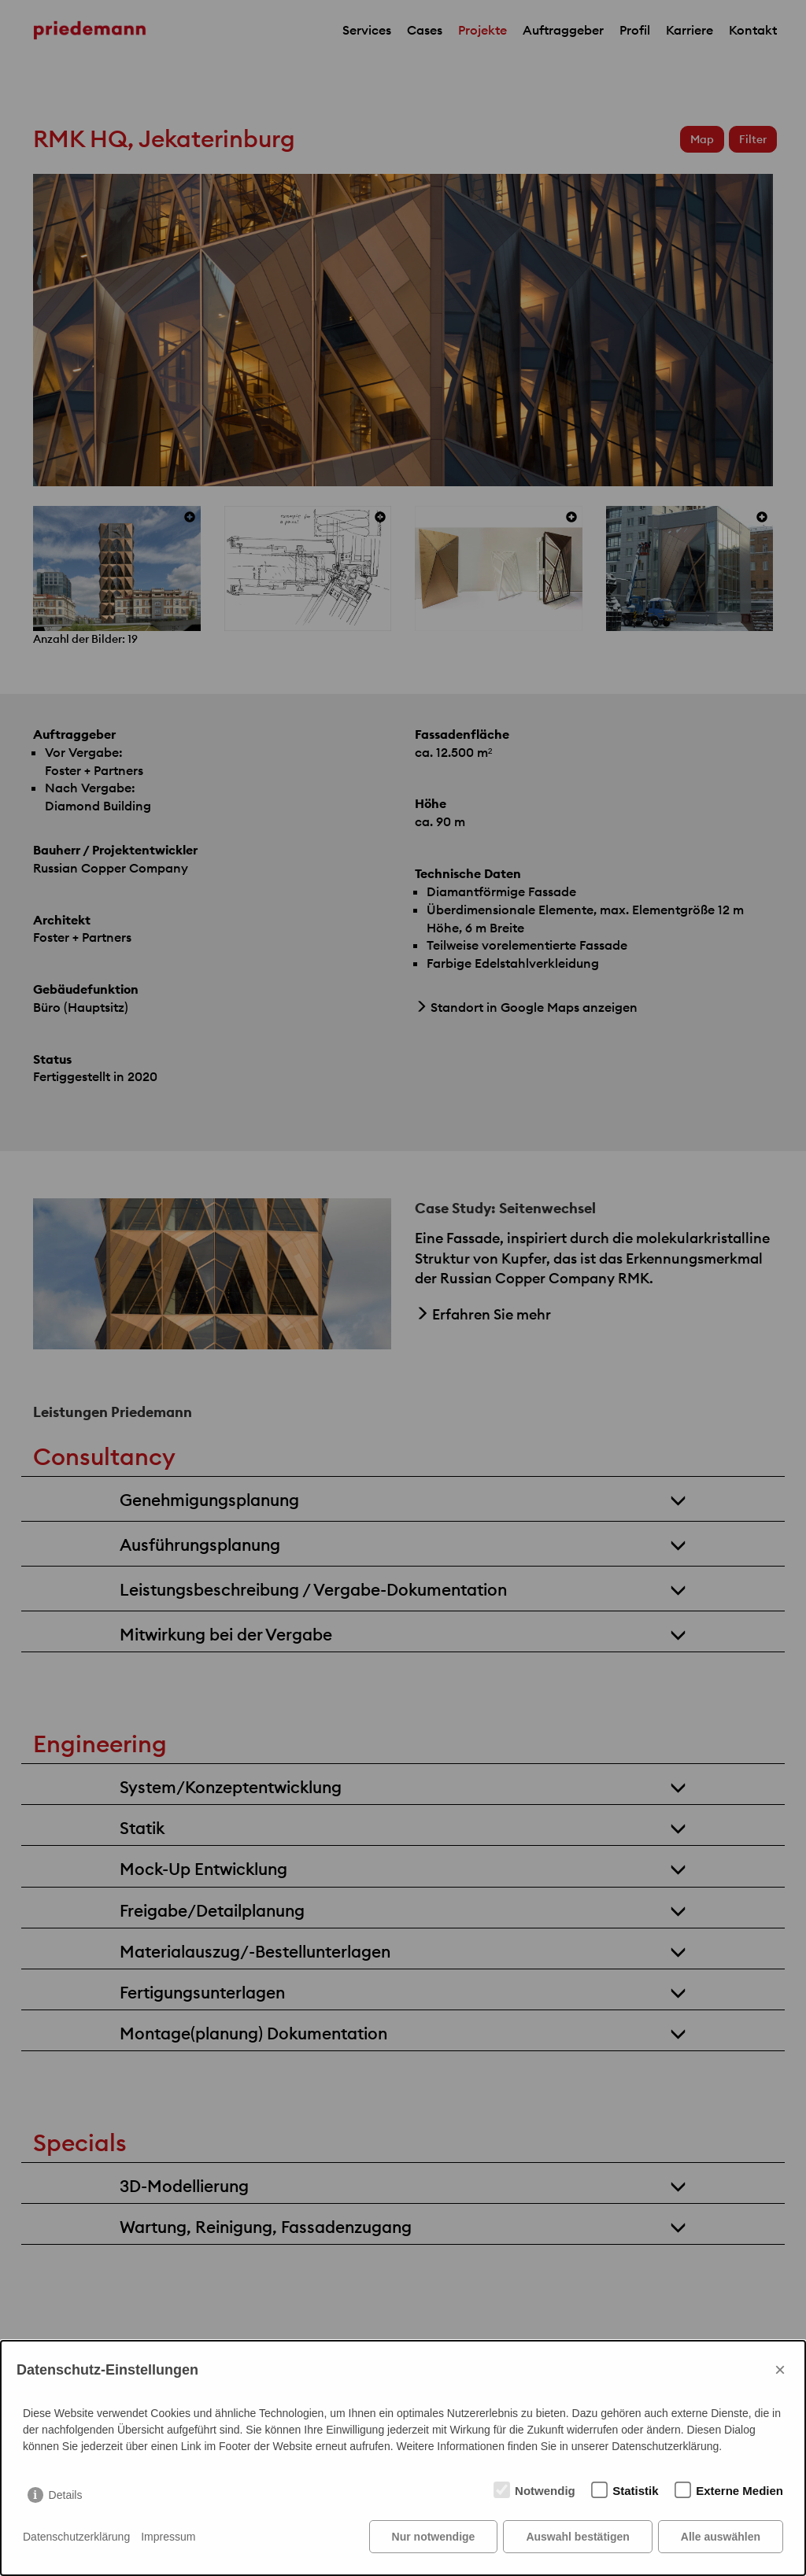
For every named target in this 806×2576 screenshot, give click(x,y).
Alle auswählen (720, 2536)
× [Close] (780, 2369)
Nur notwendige (433, 2536)
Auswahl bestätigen (577, 2536)
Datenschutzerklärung (76, 2536)
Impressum (168, 2536)
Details (66, 2495)
